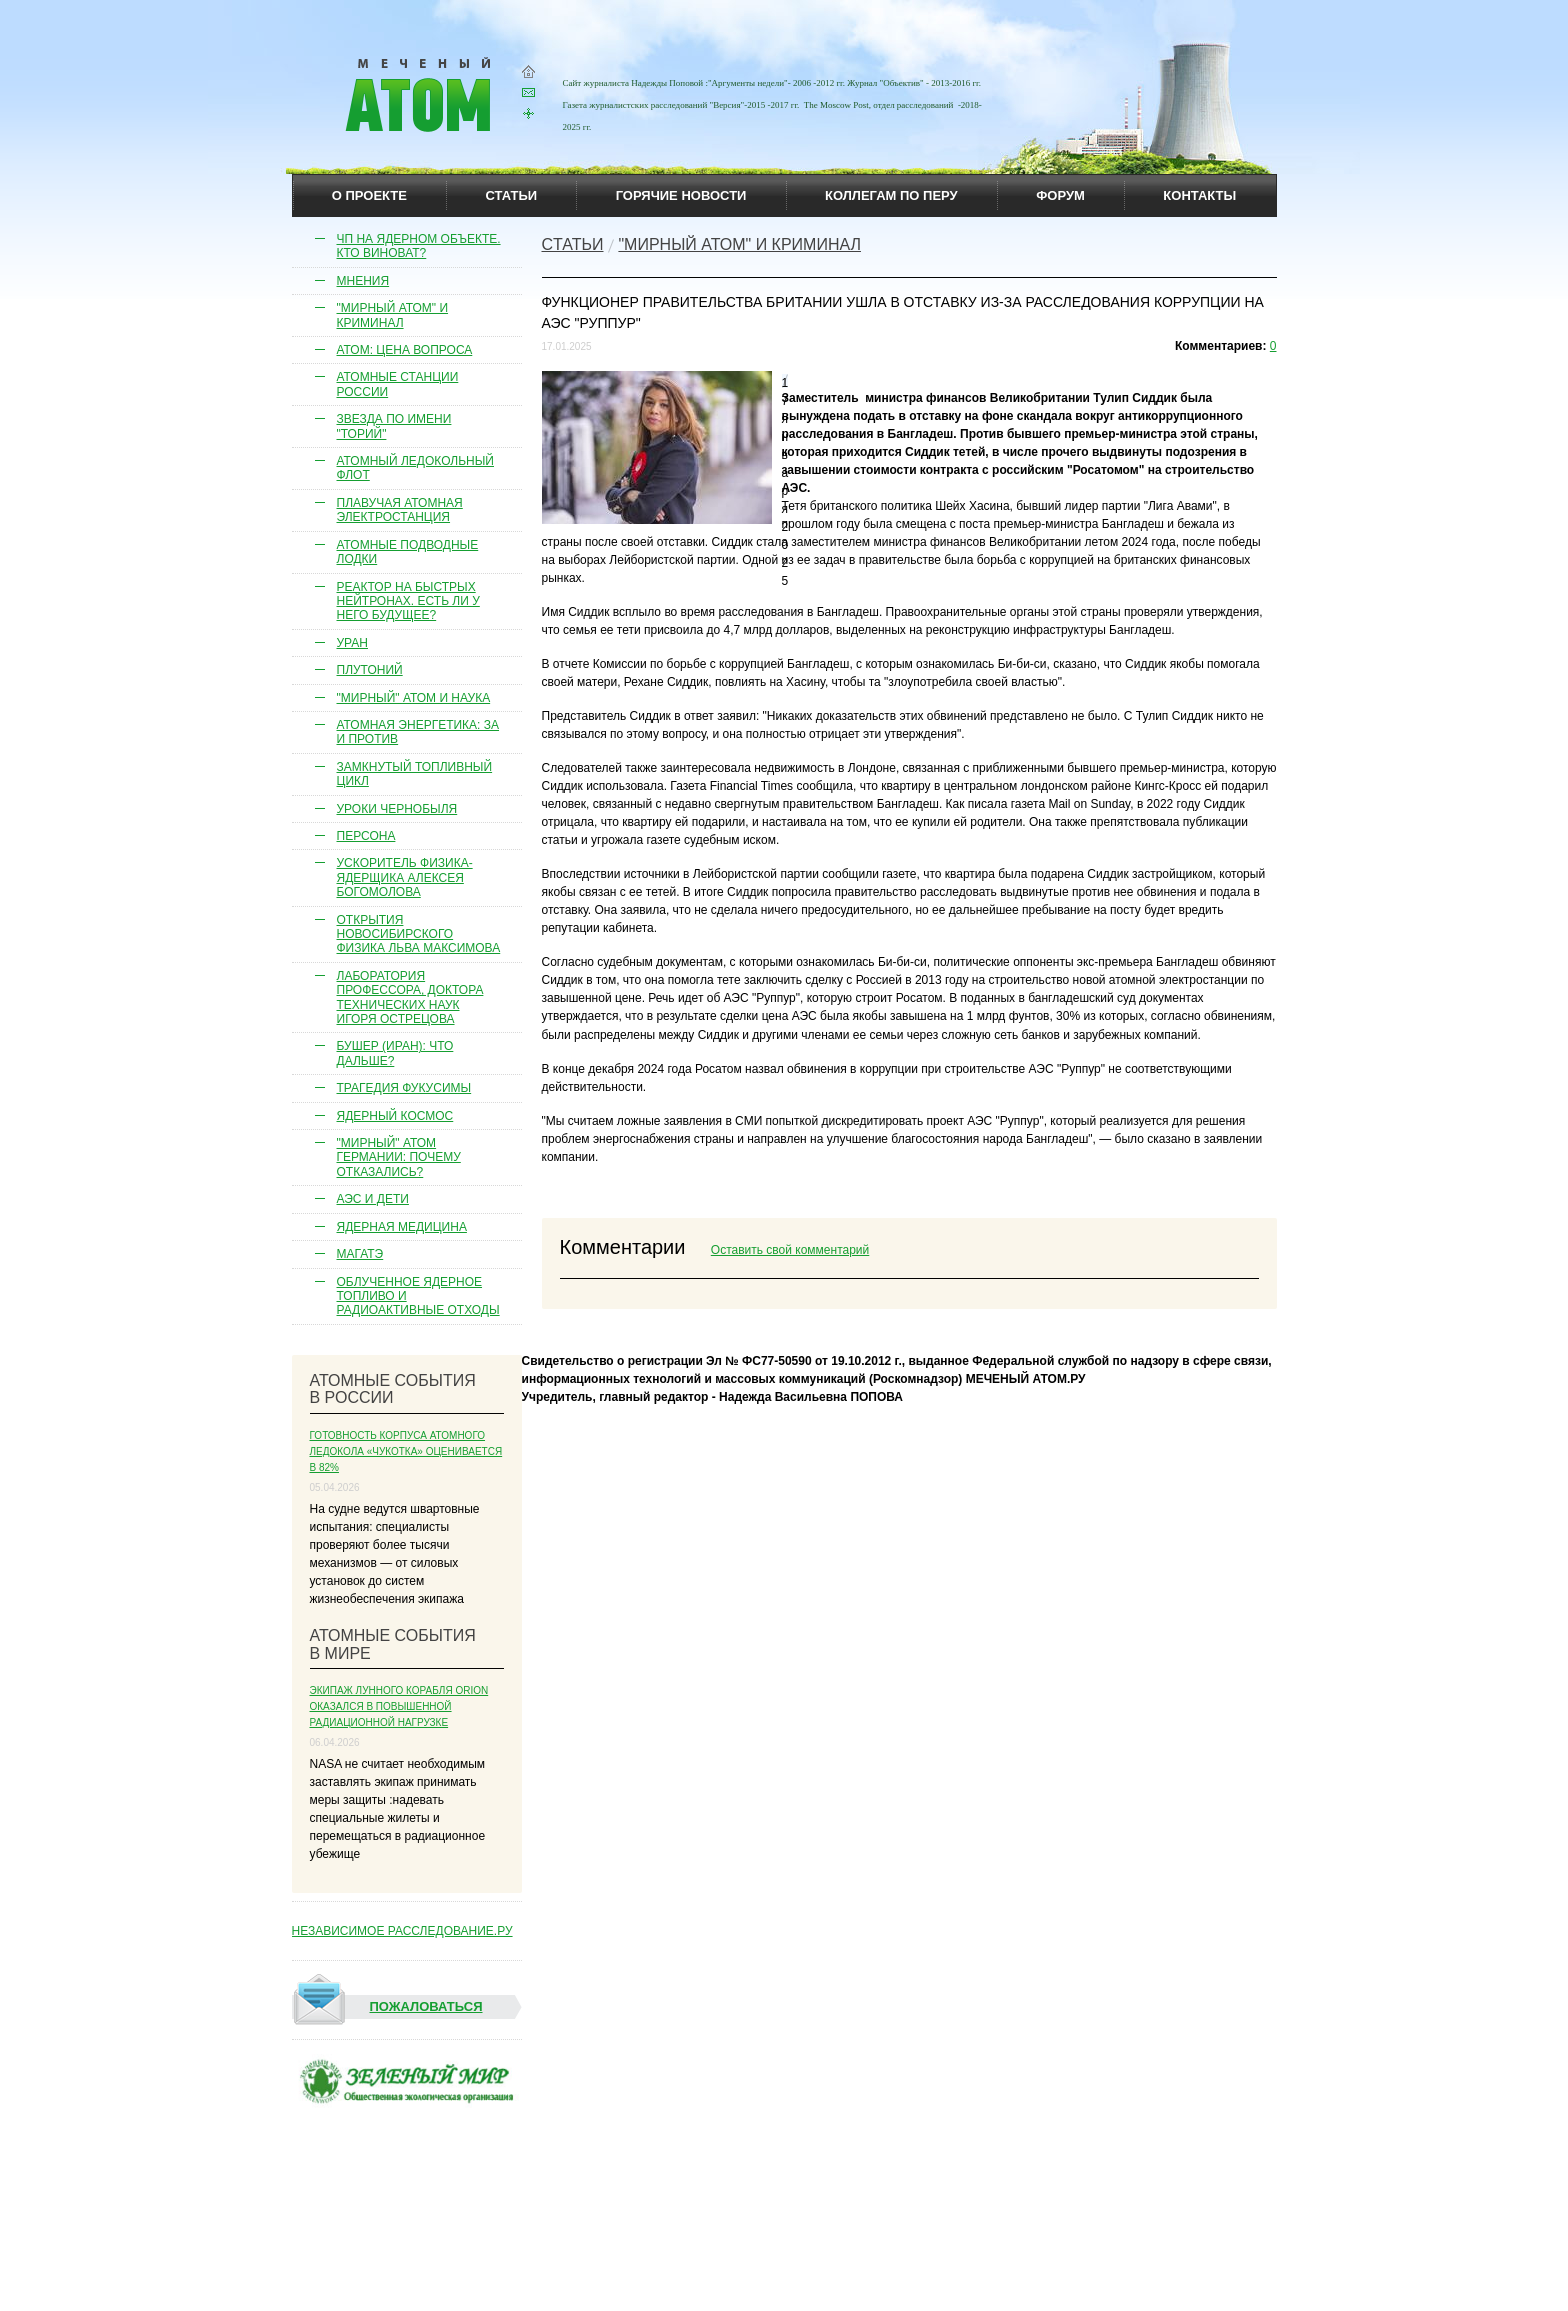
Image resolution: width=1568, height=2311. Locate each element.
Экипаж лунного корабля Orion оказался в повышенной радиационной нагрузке (399, 1706)
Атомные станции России (398, 384)
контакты (1199, 195)
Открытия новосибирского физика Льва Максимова (419, 934)
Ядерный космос (395, 1116)
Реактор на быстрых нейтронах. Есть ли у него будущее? (408, 601)
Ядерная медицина (402, 1227)
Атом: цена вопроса (405, 350)
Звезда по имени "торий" (394, 426)
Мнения (363, 281)
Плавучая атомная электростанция (400, 510)
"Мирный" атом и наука (414, 698)
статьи (512, 195)
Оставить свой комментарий (790, 1250)
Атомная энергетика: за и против (418, 732)
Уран (353, 643)
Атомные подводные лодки (408, 552)
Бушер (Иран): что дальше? (395, 1053)
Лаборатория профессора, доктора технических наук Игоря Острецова (410, 997)
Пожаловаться (388, 2007)
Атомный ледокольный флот (416, 468)
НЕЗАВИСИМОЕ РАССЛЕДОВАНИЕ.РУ (402, 1931)
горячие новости (681, 195)
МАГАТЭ (360, 1254)
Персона (366, 836)
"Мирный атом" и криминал (393, 315)
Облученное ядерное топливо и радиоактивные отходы (418, 1296)
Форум (1060, 195)
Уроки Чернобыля (397, 809)
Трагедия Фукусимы (404, 1088)
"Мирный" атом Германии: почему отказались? (399, 1157)
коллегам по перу (891, 195)
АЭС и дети (373, 1199)
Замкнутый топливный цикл (415, 774)
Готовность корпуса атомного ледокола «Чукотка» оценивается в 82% (406, 1451)
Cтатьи (573, 244)
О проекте (369, 195)
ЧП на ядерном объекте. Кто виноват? (419, 246)
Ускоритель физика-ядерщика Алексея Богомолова (405, 877)
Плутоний (370, 670)
